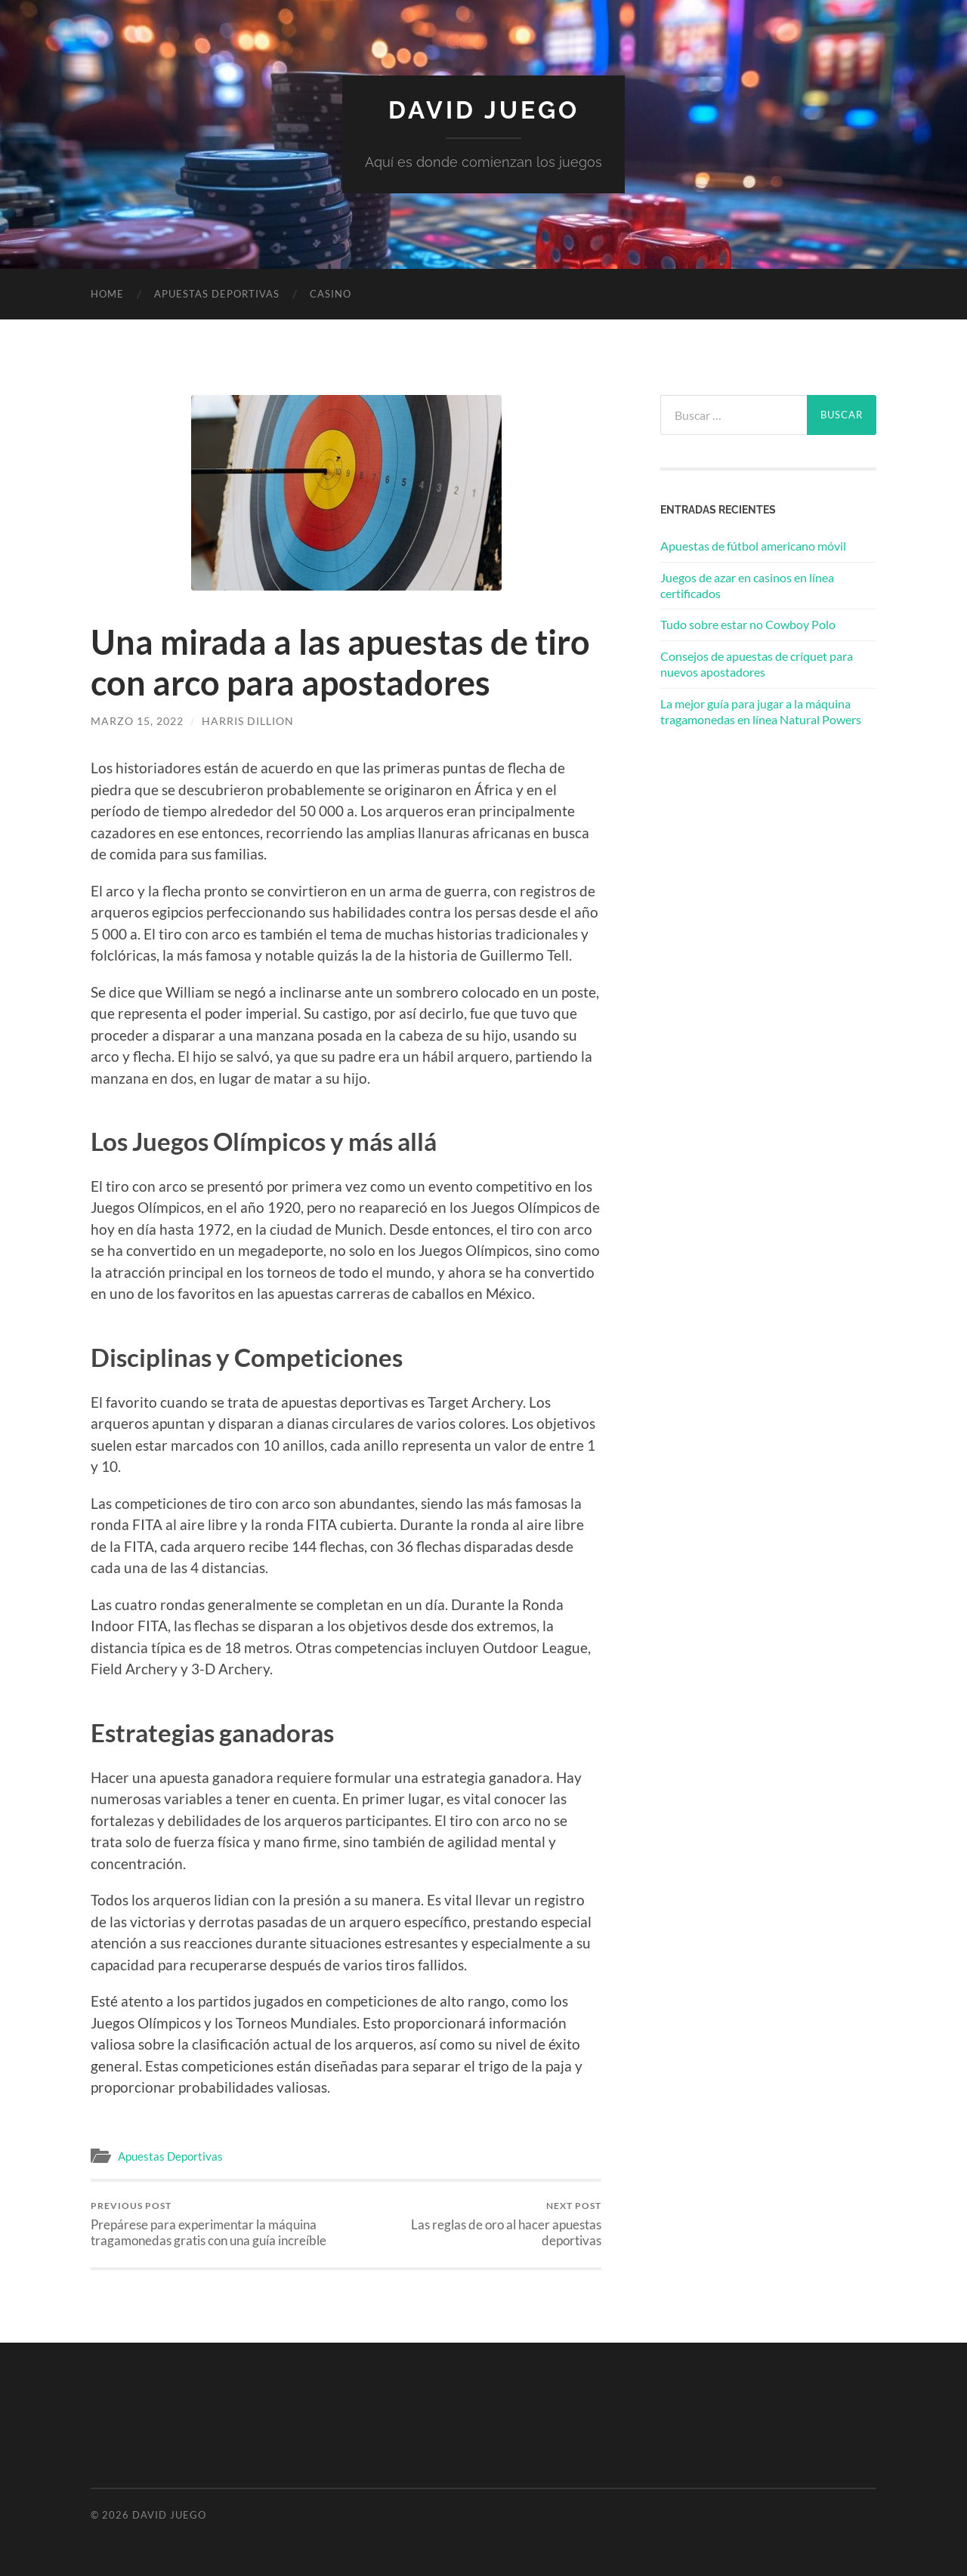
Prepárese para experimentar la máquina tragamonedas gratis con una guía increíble (216, 2224)
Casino (330, 294)
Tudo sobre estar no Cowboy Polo (748, 624)
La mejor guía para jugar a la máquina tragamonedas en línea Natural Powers (760, 711)
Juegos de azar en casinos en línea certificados (747, 585)
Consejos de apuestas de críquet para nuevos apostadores (756, 664)
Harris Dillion (248, 720)
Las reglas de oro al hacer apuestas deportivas (476, 2224)
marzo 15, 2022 (137, 720)
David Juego (483, 110)
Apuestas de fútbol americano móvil (753, 545)
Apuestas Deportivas (217, 294)
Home (107, 294)
